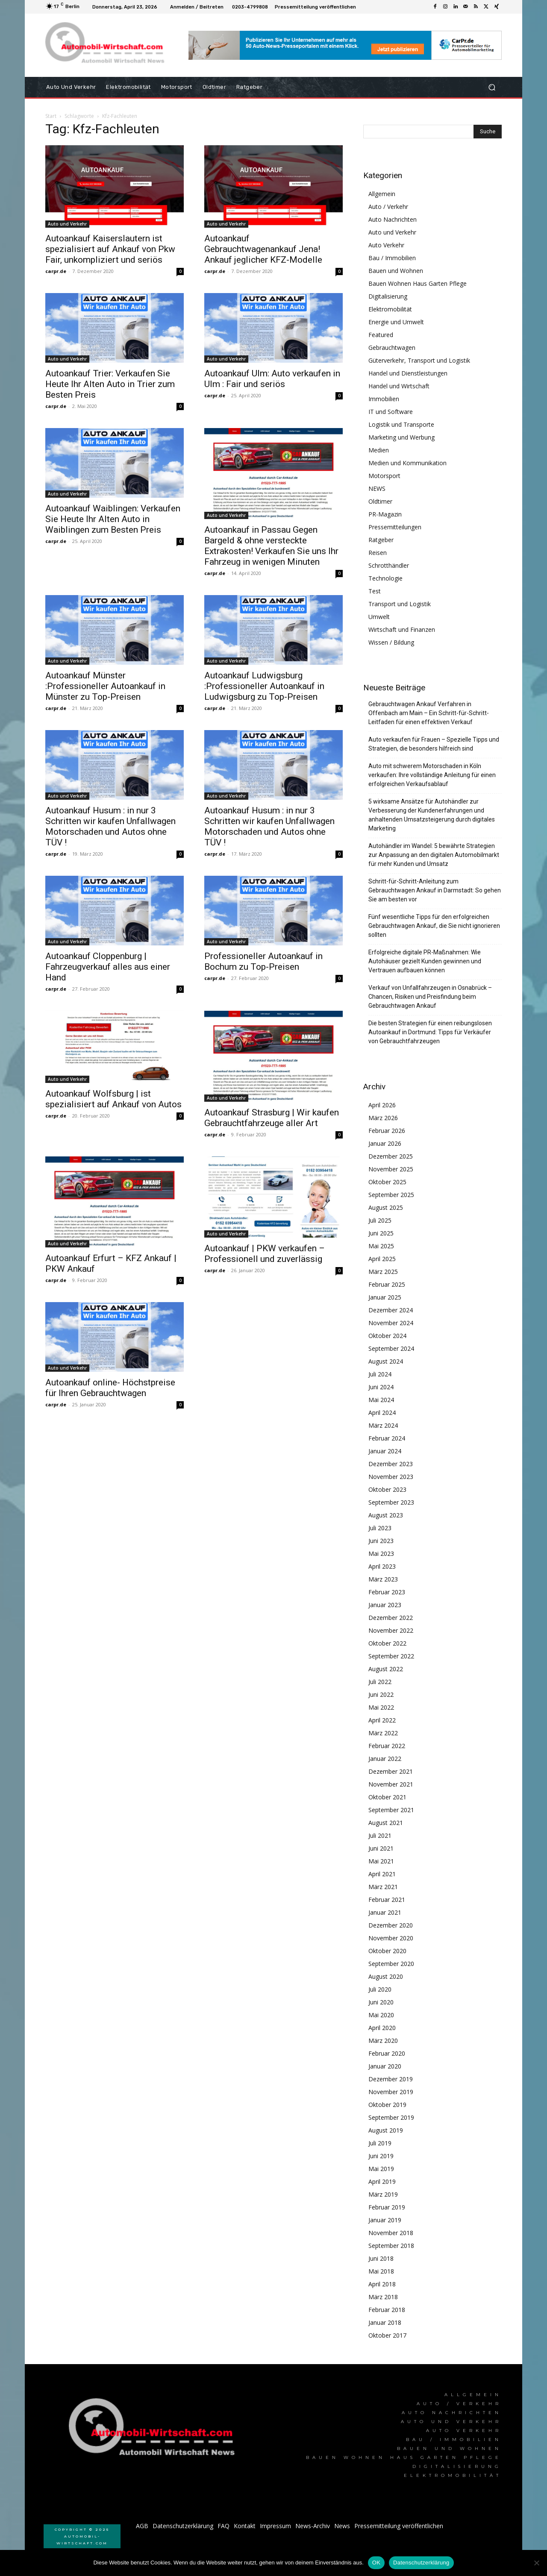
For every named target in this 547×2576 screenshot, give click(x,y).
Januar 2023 (384, 1605)
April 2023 (382, 1566)
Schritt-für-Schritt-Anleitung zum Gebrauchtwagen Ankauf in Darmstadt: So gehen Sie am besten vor (434, 890)
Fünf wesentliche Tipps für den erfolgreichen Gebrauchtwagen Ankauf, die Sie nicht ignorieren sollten (434, 925)
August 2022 (385, 1669)
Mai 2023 (381, 1553)
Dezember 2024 (390, 1310)
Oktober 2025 (387, 1182)
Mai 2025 (381, 1246)
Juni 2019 (381, 2156)
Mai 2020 (381, 2015)
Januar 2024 (384, 1451)
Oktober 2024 (387, 1336)
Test (374, 591)
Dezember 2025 (390, 1156)
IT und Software (390, 412)
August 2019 (385, 2130)
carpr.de (55, 271)
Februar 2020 (386, 2053)
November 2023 (390, 1477)
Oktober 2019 (387, 2105)
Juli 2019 (379, 2143)
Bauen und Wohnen (395, 271)
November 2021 (390, 1784)
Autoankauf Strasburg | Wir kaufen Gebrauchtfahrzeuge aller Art (271, 1117)
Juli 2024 (379, 1374)
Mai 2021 (381, 1861)
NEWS (376, 488)
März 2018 (383, 2297)
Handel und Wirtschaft (398, 386)
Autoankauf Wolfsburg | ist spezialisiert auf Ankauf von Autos (113, 1098)
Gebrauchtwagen (391, 347)
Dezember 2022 (390, 1618)
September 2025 (391, 1195)
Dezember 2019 (390, 2079)
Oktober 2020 (387, 1951)
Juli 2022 (379, 1682)
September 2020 (391, 1964)
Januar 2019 (384, 2220)
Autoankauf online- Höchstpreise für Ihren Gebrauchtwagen (110, 1387)
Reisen (377, 553)
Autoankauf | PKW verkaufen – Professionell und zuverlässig (264, 1253)
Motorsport (384, 476)
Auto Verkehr (386, 245)
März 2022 (383, 1733)
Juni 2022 (381, 1694)
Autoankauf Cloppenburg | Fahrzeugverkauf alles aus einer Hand (107, 967)
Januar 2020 (384, 2066)
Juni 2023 (381, 1541)
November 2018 (390, 2233)
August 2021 (385, 1823)
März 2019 (383, 2194)
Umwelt (379, 617)
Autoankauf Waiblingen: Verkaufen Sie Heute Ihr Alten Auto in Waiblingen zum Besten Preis (112, 519)
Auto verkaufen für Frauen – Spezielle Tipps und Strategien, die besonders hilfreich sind (433, 744)
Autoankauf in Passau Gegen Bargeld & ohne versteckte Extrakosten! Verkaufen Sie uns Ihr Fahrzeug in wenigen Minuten (271, 546)
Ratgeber (381, 540)
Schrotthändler (388, 565)
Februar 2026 (386, 1131)
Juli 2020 (379, 1989)
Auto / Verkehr (388, 206)
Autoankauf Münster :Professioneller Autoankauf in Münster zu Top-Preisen (105, 686)
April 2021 (382, 1874)
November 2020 (390, 1938)
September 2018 (391, 2246)
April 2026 (382, 1105)
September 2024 (391, 1348)
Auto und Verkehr (67, 224)
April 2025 (382, 1259)
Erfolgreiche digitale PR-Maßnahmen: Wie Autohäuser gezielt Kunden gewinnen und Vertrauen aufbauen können (424, 961)
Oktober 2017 (387, 2335)
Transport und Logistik (399, 604)
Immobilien (383, 399)
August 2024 (385, 1361)
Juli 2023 (379, 1528)
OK (376, 2562)
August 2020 (385, 1976)
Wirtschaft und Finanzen (401, 629)
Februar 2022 (386, 1746)
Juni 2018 (381, 2258)
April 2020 (382, 2028)
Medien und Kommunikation (407, 463)
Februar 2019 (386, 2207)
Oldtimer (380, 501)
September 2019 (391, 2117)
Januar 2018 (384, 2322)
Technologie (385, 578)
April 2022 (382, 1720)
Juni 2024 (381, 1387)
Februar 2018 (386, 2310)
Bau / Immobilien (392, 258)
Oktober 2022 (387, 1643)
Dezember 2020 (390, 1925)
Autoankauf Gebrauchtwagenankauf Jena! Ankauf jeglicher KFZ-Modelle (263, 249)
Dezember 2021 (390, 1771)
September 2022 (391, 1656)
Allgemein (381, 194)
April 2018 (382, 2284)
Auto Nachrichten (392, 219)
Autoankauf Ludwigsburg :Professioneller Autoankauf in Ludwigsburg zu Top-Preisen (264, 686)
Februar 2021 (386, 1899)
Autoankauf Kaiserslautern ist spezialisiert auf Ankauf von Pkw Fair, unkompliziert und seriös (110, 249)
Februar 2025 (386, 1284)
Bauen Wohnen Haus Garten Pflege (417, 283)
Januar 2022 (384, 1758)
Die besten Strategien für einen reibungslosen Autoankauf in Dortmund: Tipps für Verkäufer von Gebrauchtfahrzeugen (430, 1032)
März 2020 (383, 2040)
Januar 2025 (384, 1297)
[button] (492, 87)
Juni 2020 (381, 2002)
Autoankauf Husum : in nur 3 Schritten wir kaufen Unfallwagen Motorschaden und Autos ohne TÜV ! (110, 826)
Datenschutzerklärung (421, 2562)
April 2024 (382, 1412)
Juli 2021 (379, 1835)
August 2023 (385, 1515)
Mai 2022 (381, 1707)
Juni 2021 (381, 1848)
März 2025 (383, 1271)
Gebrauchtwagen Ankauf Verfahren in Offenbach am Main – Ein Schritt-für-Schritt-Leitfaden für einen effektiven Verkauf (428, 713)
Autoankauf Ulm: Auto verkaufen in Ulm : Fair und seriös (272, 378)
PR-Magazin (385, 514)
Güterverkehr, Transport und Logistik (419, 360)
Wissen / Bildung (391, 642)
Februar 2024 (386, 1438)
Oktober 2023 (387, 1489)
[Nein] (536, 2562)
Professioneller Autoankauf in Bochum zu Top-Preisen (263, 961)
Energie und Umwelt (396, 322)
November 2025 (390, 1169)
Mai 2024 (381, 1400)
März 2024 (383, 1425)
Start (50, 116)
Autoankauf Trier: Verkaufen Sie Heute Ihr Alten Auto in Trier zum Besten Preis (110, 384)
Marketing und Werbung (401, 437)
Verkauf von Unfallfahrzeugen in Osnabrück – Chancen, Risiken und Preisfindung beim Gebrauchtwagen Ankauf (430, 996)
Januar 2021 (384, 1912)
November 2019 (390, 2092)
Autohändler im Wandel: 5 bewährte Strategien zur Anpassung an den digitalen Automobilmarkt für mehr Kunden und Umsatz (433, 854)
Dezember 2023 (390, 1464)
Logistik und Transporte (401, 424)
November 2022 (390, 1630)
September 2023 (391, 1502)
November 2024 (390, 1323)
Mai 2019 (381, 2169)
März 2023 (383, 1579)
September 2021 (391, 1810)
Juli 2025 (379, 1220)
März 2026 (383, 1118)
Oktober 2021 (387, 1797)
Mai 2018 (381, 2271)
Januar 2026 (384, 1143)
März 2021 (383, 1887)
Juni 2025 (381, 1233)
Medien (378, 450)
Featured (380, 335)
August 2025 (385, 1207)
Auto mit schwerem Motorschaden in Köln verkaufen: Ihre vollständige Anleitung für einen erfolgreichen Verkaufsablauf (432, 775)
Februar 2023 (386, 1592)
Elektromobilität (390, 309)
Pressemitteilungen (394, 527)
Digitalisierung (387, 296)
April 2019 (382, 2181)
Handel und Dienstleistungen (407, 373)
